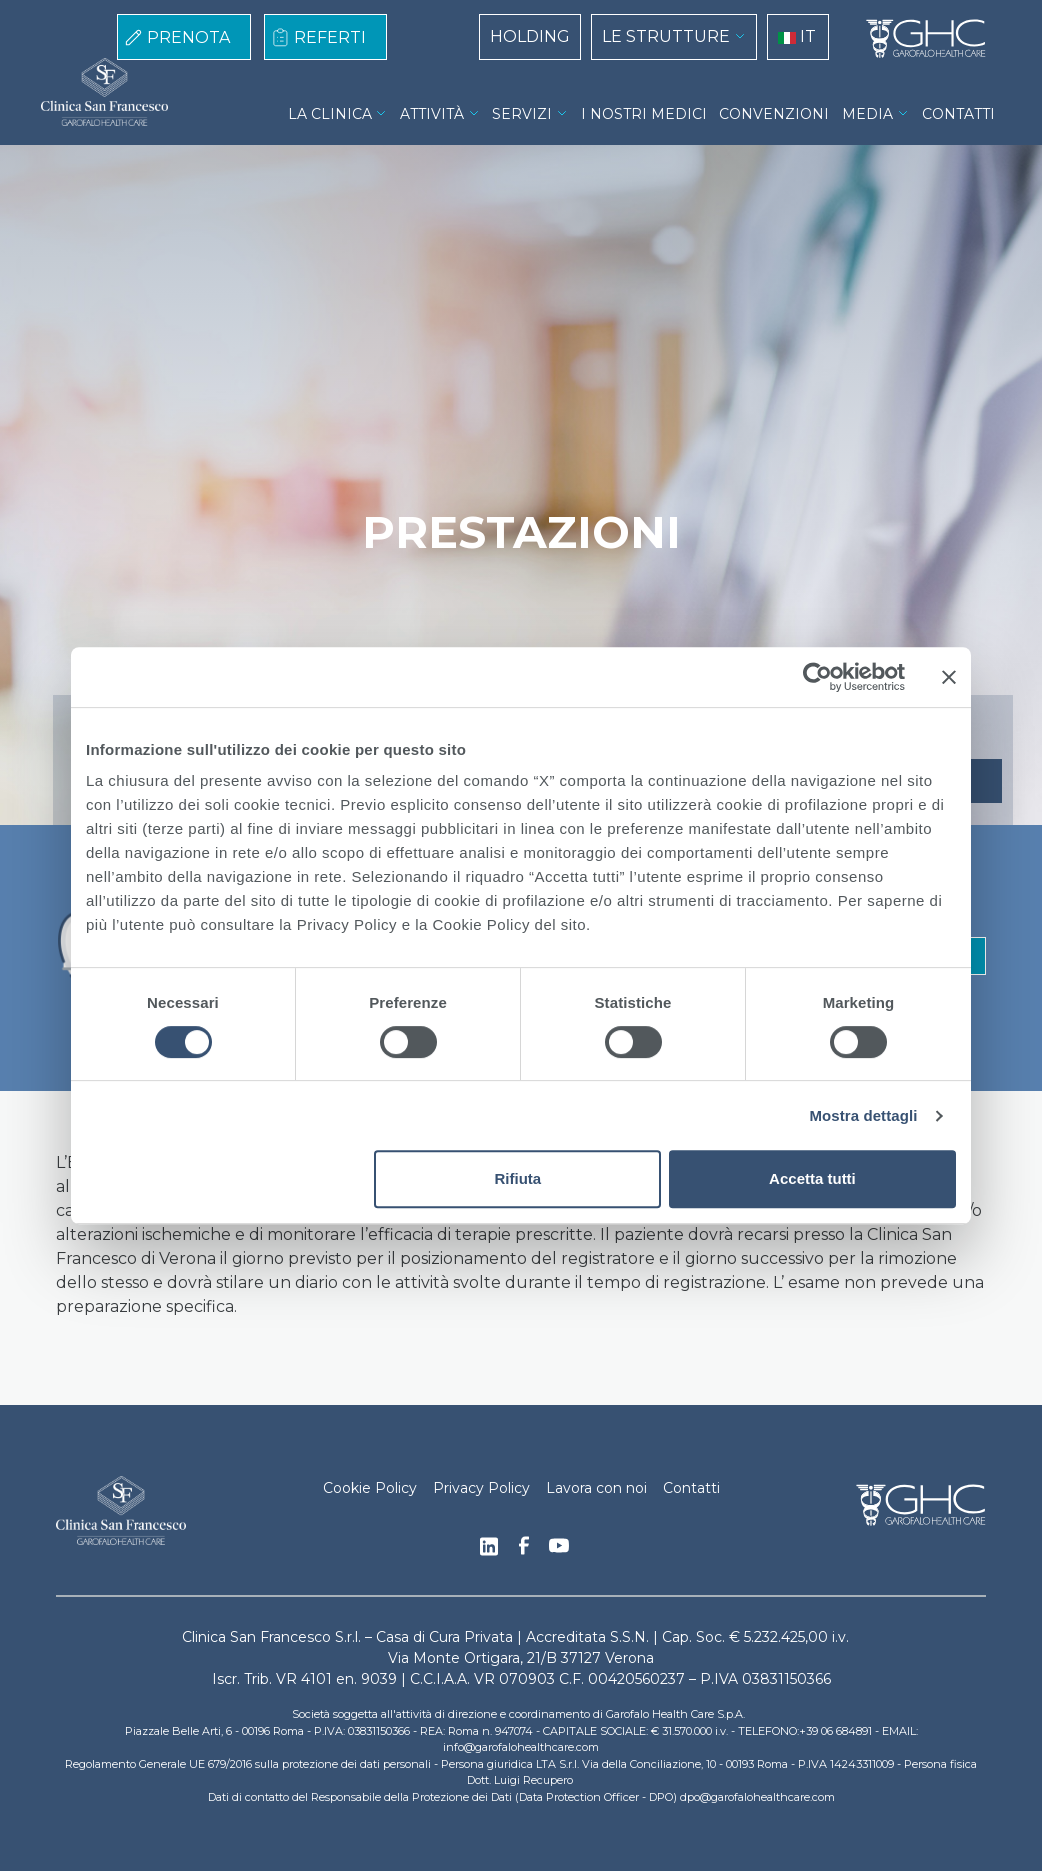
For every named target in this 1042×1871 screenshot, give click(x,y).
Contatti (691, 1488)
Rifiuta (518, 1178)
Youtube (559, 1548)
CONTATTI (958, 114)
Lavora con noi (596, 1488)
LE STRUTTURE (666, 36)
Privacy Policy (481, 1488)
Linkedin (489, 1552)
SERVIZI (522, 114)
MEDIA (867, 114)
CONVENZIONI (774, 114)
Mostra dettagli (863, 1115)
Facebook (524, 1551)
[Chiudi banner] (949, 677)
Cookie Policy (370, 1488)
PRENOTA (188, 37)
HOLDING (530, 36)
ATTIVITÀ (432, 114)
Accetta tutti (812, 1178)
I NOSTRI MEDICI (644, 114)
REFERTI (330, 37)
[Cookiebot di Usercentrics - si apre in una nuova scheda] (817, 677)
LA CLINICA (330, 114)
